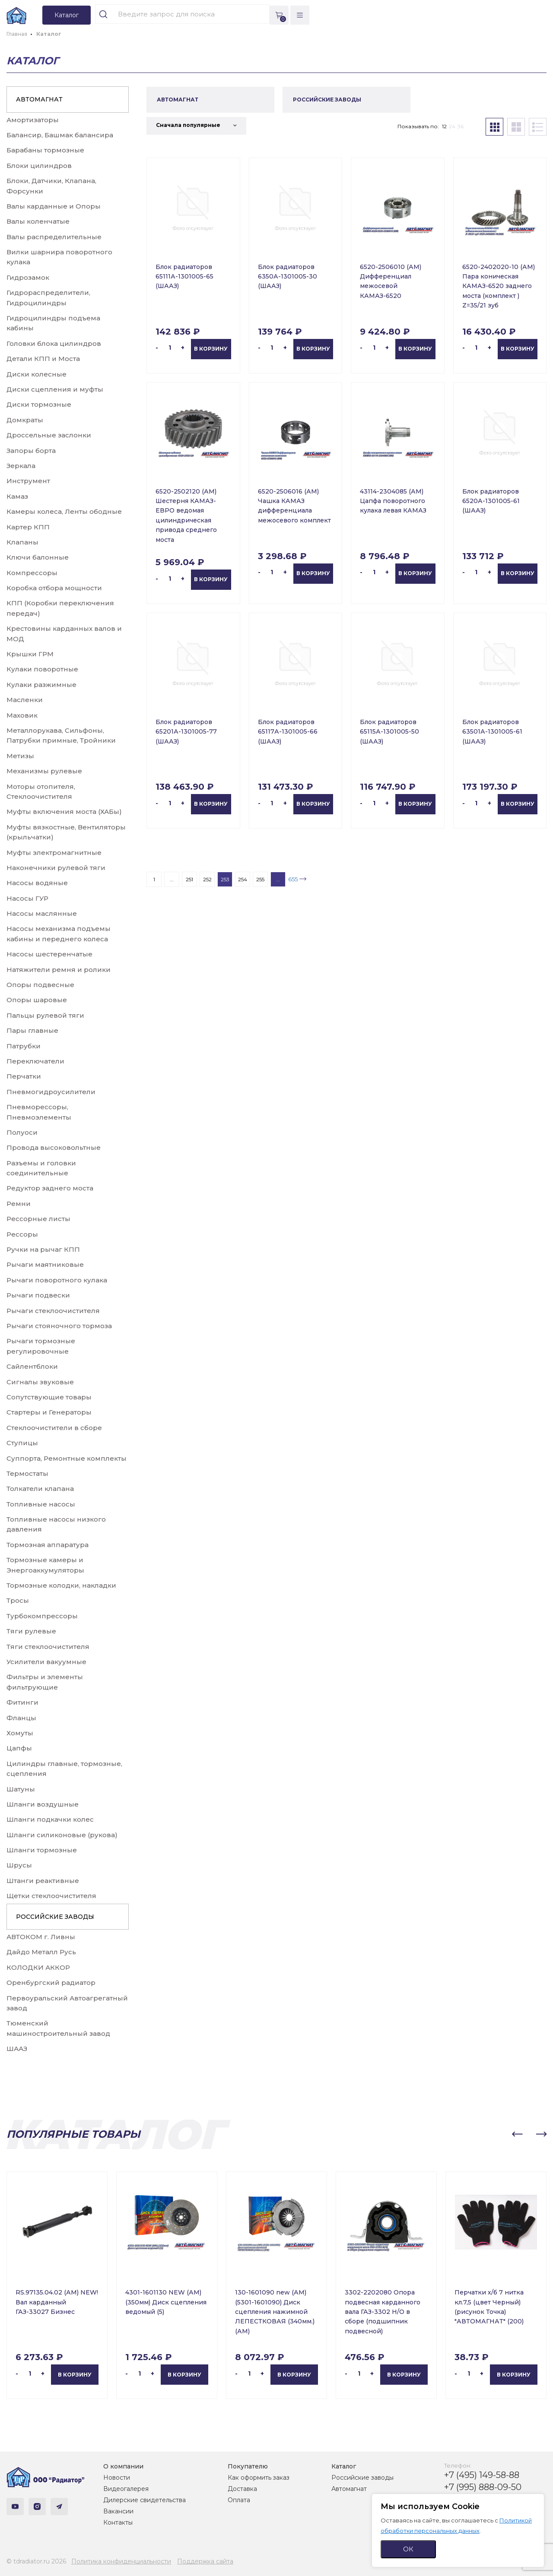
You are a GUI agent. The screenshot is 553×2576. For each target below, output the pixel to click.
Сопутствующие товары (49, 1397)
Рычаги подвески (38, 1295)
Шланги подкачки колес (50, 1819)
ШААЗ (16, 2048)
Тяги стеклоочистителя (47, 1646)
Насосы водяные (37, 883)
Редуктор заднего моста (49, 1188)
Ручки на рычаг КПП (43, 1249)
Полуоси (22, 1132)
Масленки (24, 700)
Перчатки (23, 1076)
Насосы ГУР (27, 898)
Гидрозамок (27, 277)
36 (461, 126)
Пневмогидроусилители (50, 1092)
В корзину (211, 348)
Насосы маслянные (41, 913)
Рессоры (22, 1234)
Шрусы (19, 1865)
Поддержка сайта (205, 2561)
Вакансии (118, 2511)
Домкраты (24, 420)
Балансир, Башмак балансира (59, 135)
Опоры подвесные (40, 985)
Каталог (343, 2466)
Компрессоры (31, 573)
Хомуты (19, 1733)
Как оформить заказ (258, 2477)
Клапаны (22, 542)
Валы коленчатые (38, 221)
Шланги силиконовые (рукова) (62, 1835)
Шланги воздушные (42, 1804)
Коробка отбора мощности (54, 588)
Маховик (22, 715)
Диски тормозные (38, 404)
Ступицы (22, 1443)
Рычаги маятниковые (45, 1264)
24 (452, 126)
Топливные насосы (40, 1504)
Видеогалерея (126, 2489)
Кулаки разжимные (41, 684)
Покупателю (248, 2466)
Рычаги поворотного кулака (56, 1280)
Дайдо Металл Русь (41, 1952)
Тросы (17, 1600)
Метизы (20, 756)
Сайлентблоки (32, 1366)
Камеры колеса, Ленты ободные (64, 511)
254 (242, 879)
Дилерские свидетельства (144, 2500)
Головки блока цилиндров (53, 343)
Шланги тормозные (41, 1850)
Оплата (239, 2500)
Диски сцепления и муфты (54, 389)
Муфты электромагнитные (54, 852)
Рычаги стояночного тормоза (59, 1326)
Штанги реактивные (42, 1881)
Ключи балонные (37, 557)
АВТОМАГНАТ (39, 99)
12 (444, 126)
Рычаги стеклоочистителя (53, 1311)
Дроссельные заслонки (48, 435)
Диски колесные (36, 374)
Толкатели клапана (40, 1488)
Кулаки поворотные (42, 669)
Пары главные (32, 1030)
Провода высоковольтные (53, 1147)
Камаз (17, 496)
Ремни (18, 1203)
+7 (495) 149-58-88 (481, 2475)
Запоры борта (31, 450)
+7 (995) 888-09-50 (482, 2487)
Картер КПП (28, 527)
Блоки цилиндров (39, 165)
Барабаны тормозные (45, 150)
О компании (123, 2466)
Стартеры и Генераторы (49, 1412)
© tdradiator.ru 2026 (36, 2561)
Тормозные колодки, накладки (61, 1585)
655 (293, 879)
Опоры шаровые (36, 1000)
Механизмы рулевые (44, 771)
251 (189, 879)
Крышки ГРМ (30, 654)
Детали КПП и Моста (43, 358)
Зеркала (20, 466)
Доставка (242, 2489)
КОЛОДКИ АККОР (38, 1967)
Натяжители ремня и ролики (58, 969)
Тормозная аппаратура (47, 1545)
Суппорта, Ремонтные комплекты (66, 1458)
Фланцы (21, 1718)
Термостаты (27, 1473)
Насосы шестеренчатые (49, 954)
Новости (116, 2477)
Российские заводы (362, 2477)
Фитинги (22, 1702)
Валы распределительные (54, 237)
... (172, 879)
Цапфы (19, 1748)
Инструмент (28, 481)
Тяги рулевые (31, 1631)
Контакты (118, 2522)
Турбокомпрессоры (42, 1616)
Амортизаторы (32, 120)
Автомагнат (349, 2489)
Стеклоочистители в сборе (54, 1428)
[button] (517, 2134)
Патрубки (23, 1046)
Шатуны (20, 1789)
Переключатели (35, 1061)
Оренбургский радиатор (50, 1982)
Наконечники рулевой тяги (55, 868)
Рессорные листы (38, 1219)
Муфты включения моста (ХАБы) (64, 811)
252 (207, 879)
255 (260, 879)
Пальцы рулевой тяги (45, 1015)
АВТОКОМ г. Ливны (40, 1937)
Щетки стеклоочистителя (51, 1896)
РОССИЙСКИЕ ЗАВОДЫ (55, 1917)
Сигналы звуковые (40, 1382)
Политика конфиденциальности (121, 2561)
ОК (408, 2549)
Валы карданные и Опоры (53, 206)
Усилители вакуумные (46, 1662)
